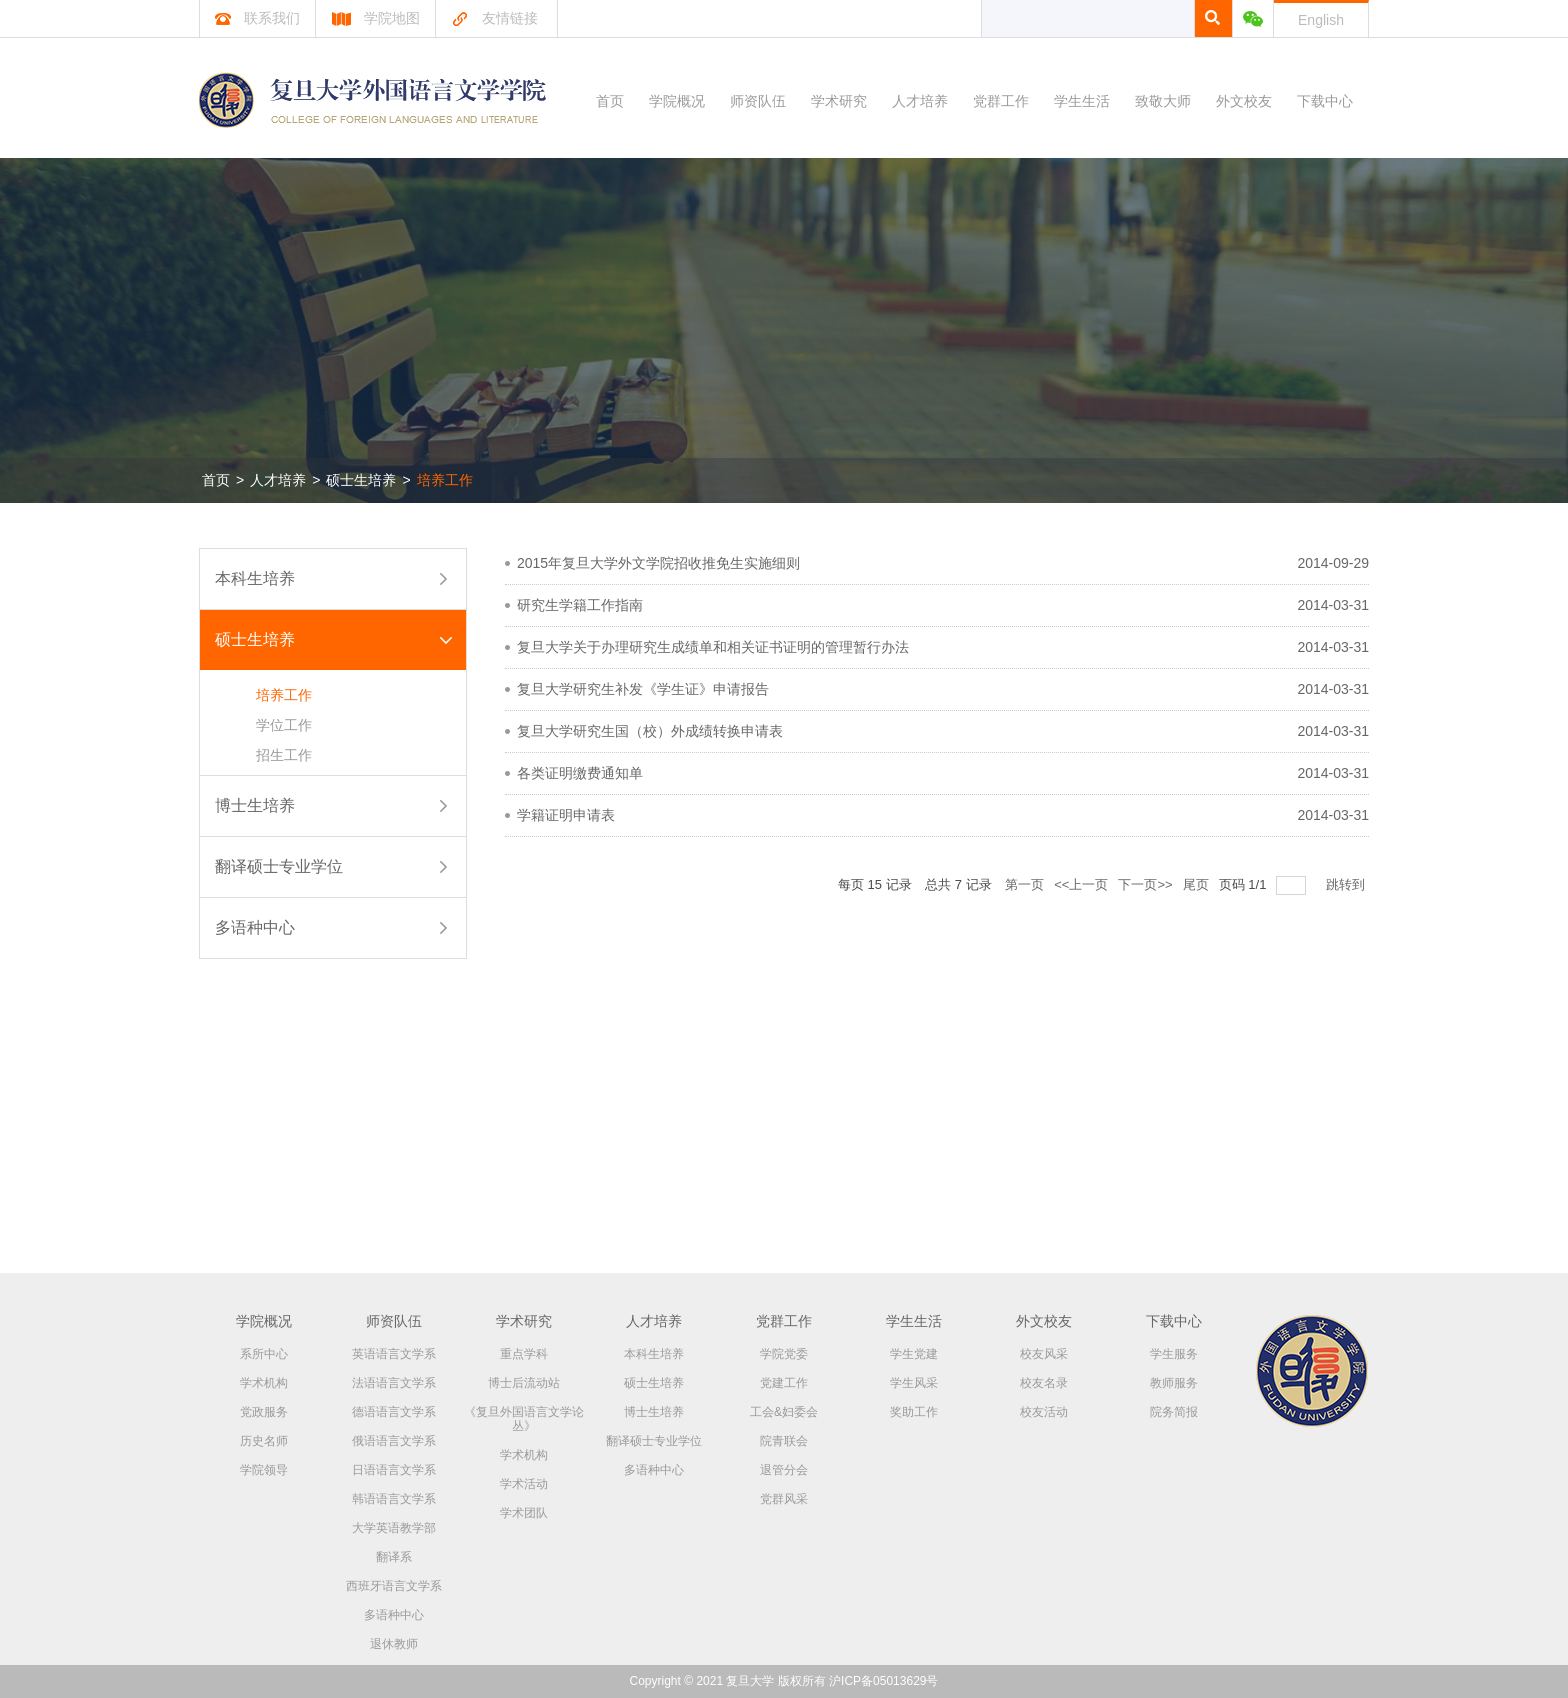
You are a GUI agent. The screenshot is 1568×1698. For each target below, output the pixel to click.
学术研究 (839, 101)
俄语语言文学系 (394, 1441)
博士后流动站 (524, 1383)
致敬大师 (1163, 101)
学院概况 (677, 101)
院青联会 (784, 1441)
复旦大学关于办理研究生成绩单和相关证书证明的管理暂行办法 (713, 647)
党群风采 (784, 1499)
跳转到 (1347, 884)
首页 (610, 101)
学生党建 (914, 1354)
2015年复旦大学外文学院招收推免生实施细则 (658, 563)
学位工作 (284, 725)
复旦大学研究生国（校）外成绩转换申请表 (650, 731)
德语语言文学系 (394, 1412)
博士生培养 (255, 805)
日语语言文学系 (394, 1470)
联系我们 (257, 18)
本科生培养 (255, 578)
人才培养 (920, 101)
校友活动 (1044, 1412)
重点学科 (524, 1354)
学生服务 (1174, 1354)
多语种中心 (255, 927)
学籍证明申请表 (566, 815)
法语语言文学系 (394, 1383)
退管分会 (784, 1470)
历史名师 (264, 1441)
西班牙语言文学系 (394, 1586)
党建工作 (784, 1383)
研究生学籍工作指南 (580, 605)
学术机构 (264, 1383)
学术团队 (524, 1513)
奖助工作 (914, 1412)
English (1321, 20)
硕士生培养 (361, 480)
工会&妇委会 (784, 1412)
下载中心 (1325, 101)
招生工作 (284, 755)
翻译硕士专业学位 (279, 866)
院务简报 (1174, 1412)
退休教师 (394, 1644)
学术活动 (524, 1484)
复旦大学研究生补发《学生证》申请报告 (643, 689)
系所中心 (264, 1354)
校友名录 (1044, 1383)
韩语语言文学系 (394, 1499)
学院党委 (784, 1354)
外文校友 (1244, 101)
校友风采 (1044, 1354)
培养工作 (445, 480)
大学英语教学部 (394, 1528)
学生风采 (914, 1383)
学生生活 (1082, 101)
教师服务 (1174, 1383)
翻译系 (394, 1557)
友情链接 (494, 18)
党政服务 (264, 1412)
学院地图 (375, 18)
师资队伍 (758, 101)
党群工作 (1001, 101)
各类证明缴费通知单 (580, 773)
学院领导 (264, 1470)
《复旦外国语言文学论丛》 (524, 1419)
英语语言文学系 (394, 1354)
